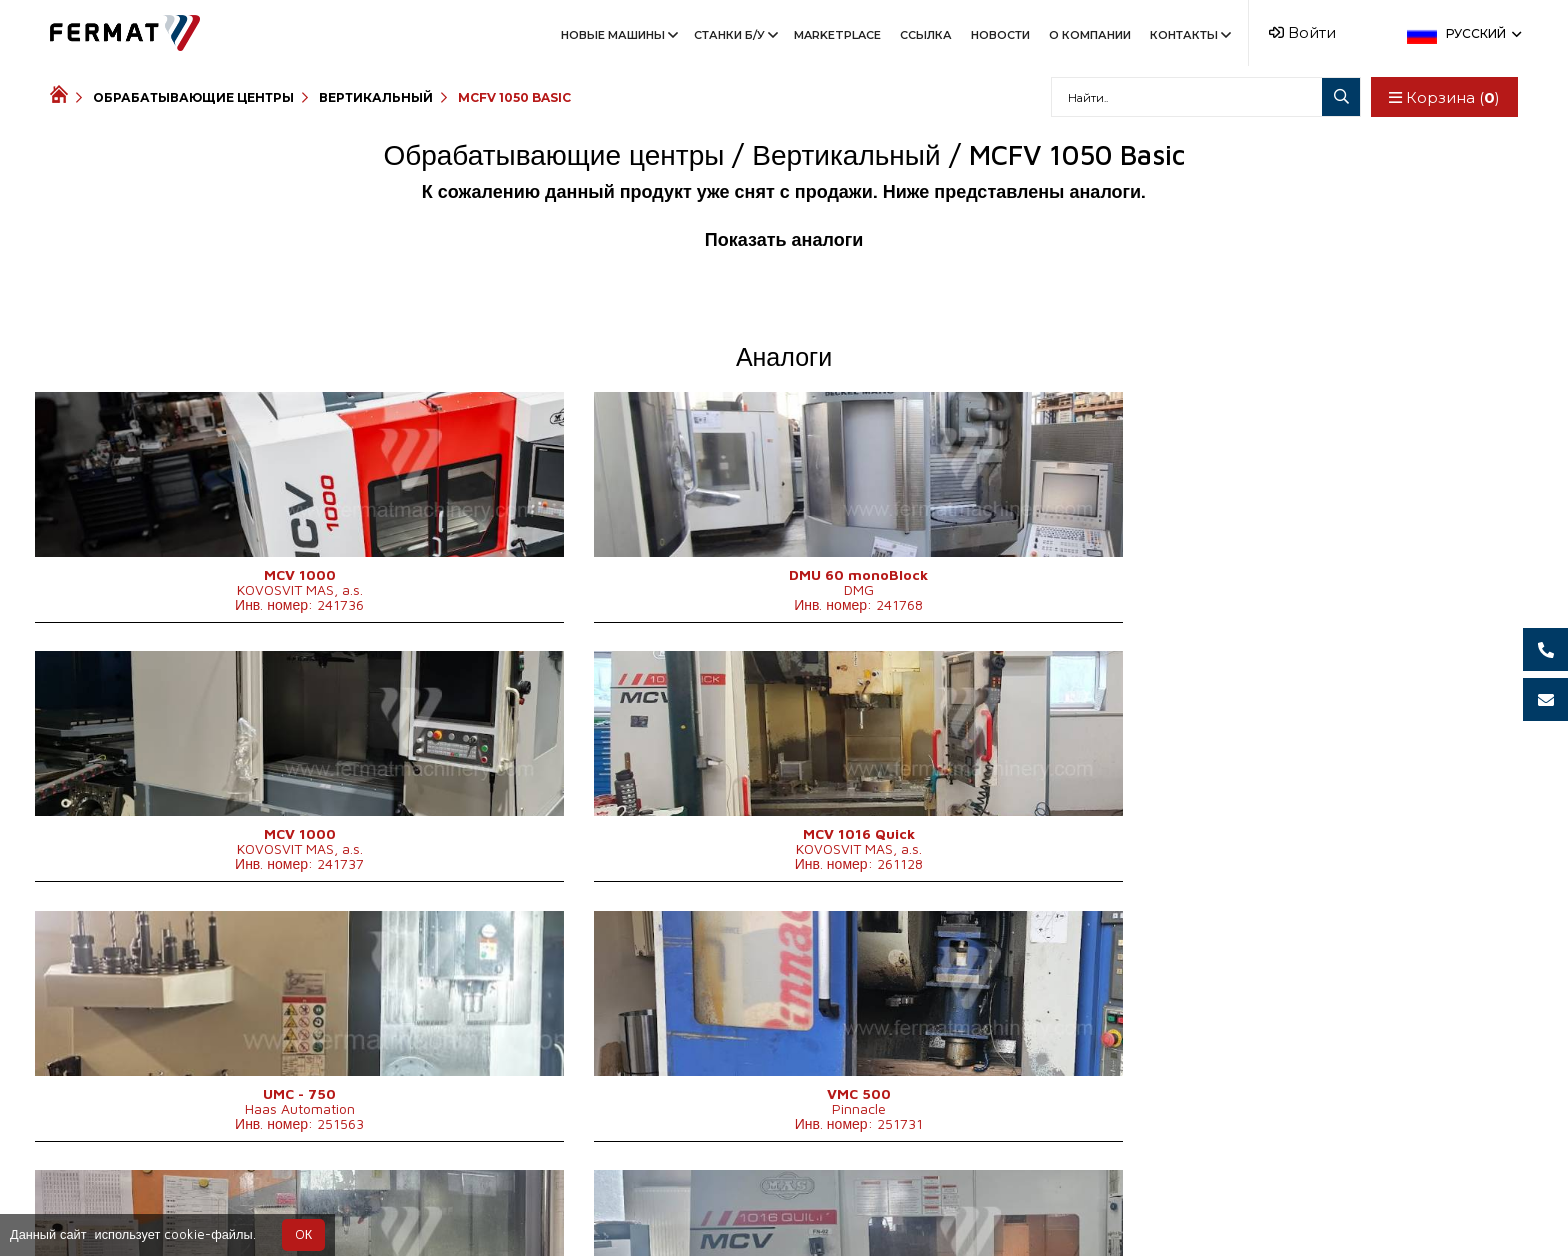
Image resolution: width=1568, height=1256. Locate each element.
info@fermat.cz (882, 1207)
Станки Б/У (734, 35)
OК (303, 1234)
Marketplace (837, 35)
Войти (1302, 32)
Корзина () (1441, 97)
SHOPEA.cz (202, 1207)
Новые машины (618, 35)
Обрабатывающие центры (193, 97)
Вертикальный (376, 97)
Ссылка (926, 35)
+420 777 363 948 (733, 1207)
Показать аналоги (784, 239)
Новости (1000, 35)
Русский (1482, 33)
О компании (1090, 35)
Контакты (1189, 35)
